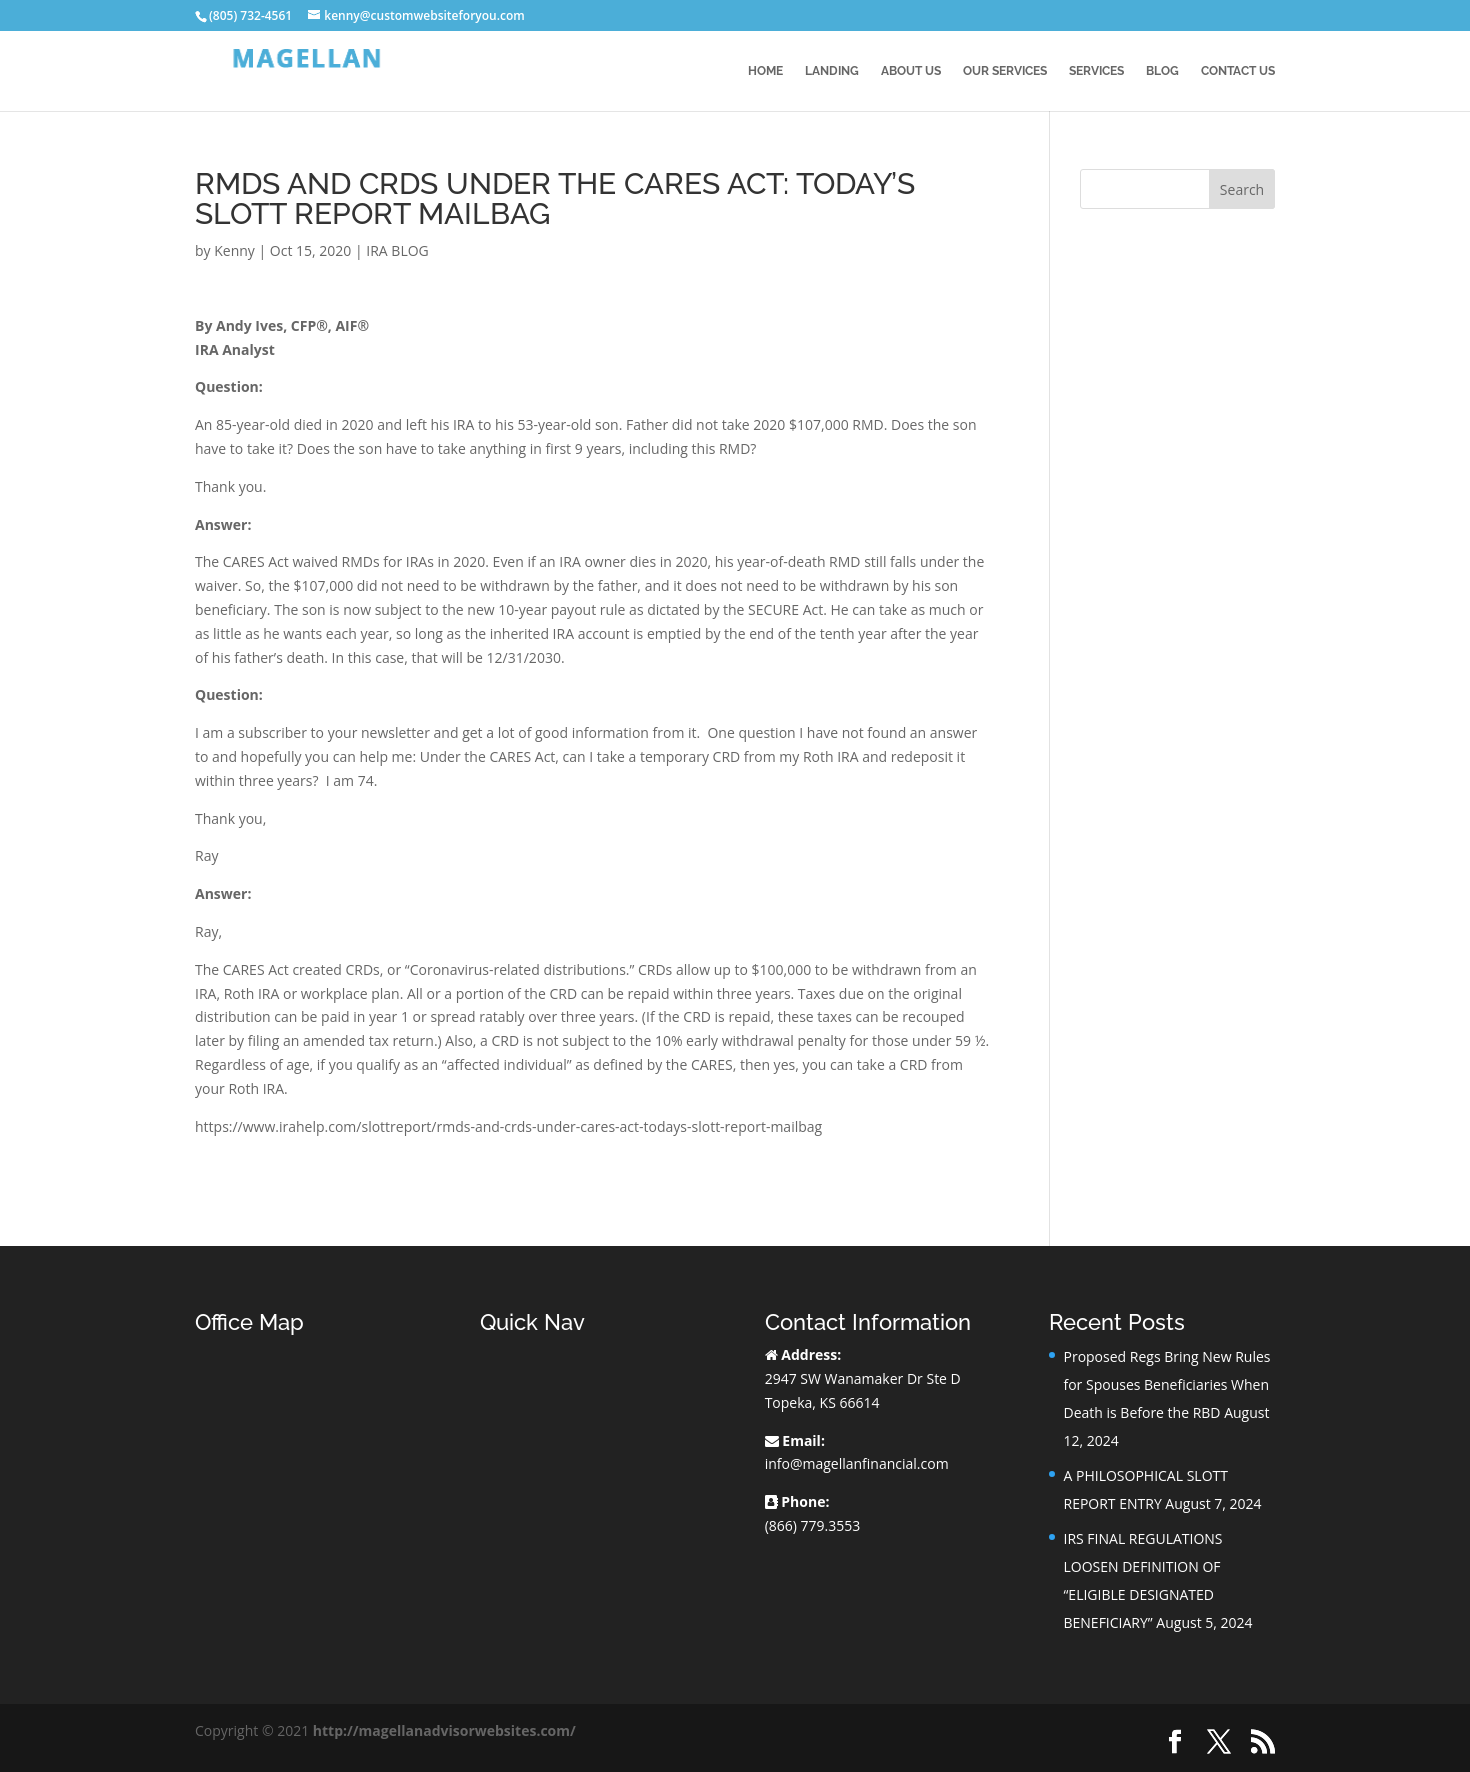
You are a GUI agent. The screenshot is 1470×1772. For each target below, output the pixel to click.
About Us (911, 71)
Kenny (234, 250)
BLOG (1162, 71)
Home (765, 71)
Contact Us (1238, 71)
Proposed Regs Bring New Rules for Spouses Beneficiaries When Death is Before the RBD (1166, 1384)
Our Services (1005, 71)
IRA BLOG (397, 250)
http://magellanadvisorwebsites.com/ (444, 1730)
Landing (832, 71)
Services (1096, 71)
